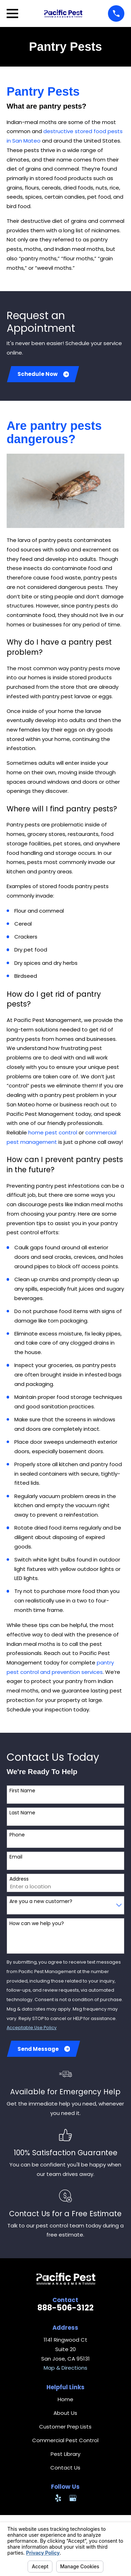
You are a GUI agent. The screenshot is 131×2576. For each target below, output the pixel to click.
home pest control (52, 1132)
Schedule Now (43, 374)
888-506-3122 (65, 2307)
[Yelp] (58, 2498)
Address (19, 1879)
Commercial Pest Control (65, 2440)
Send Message (43, 2049)
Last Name (22, 1813)
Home (65, 2399)
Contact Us (65, 2467)
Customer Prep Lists (65, 2426)
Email (15, 1857)
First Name (22, 1791)
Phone (17, 1835)
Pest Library (65, 2454)
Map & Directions (65, 2367)
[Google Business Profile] (73, 2498)
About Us (65, 2413)
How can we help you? (36, 1923)
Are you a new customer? (40, 1901)
